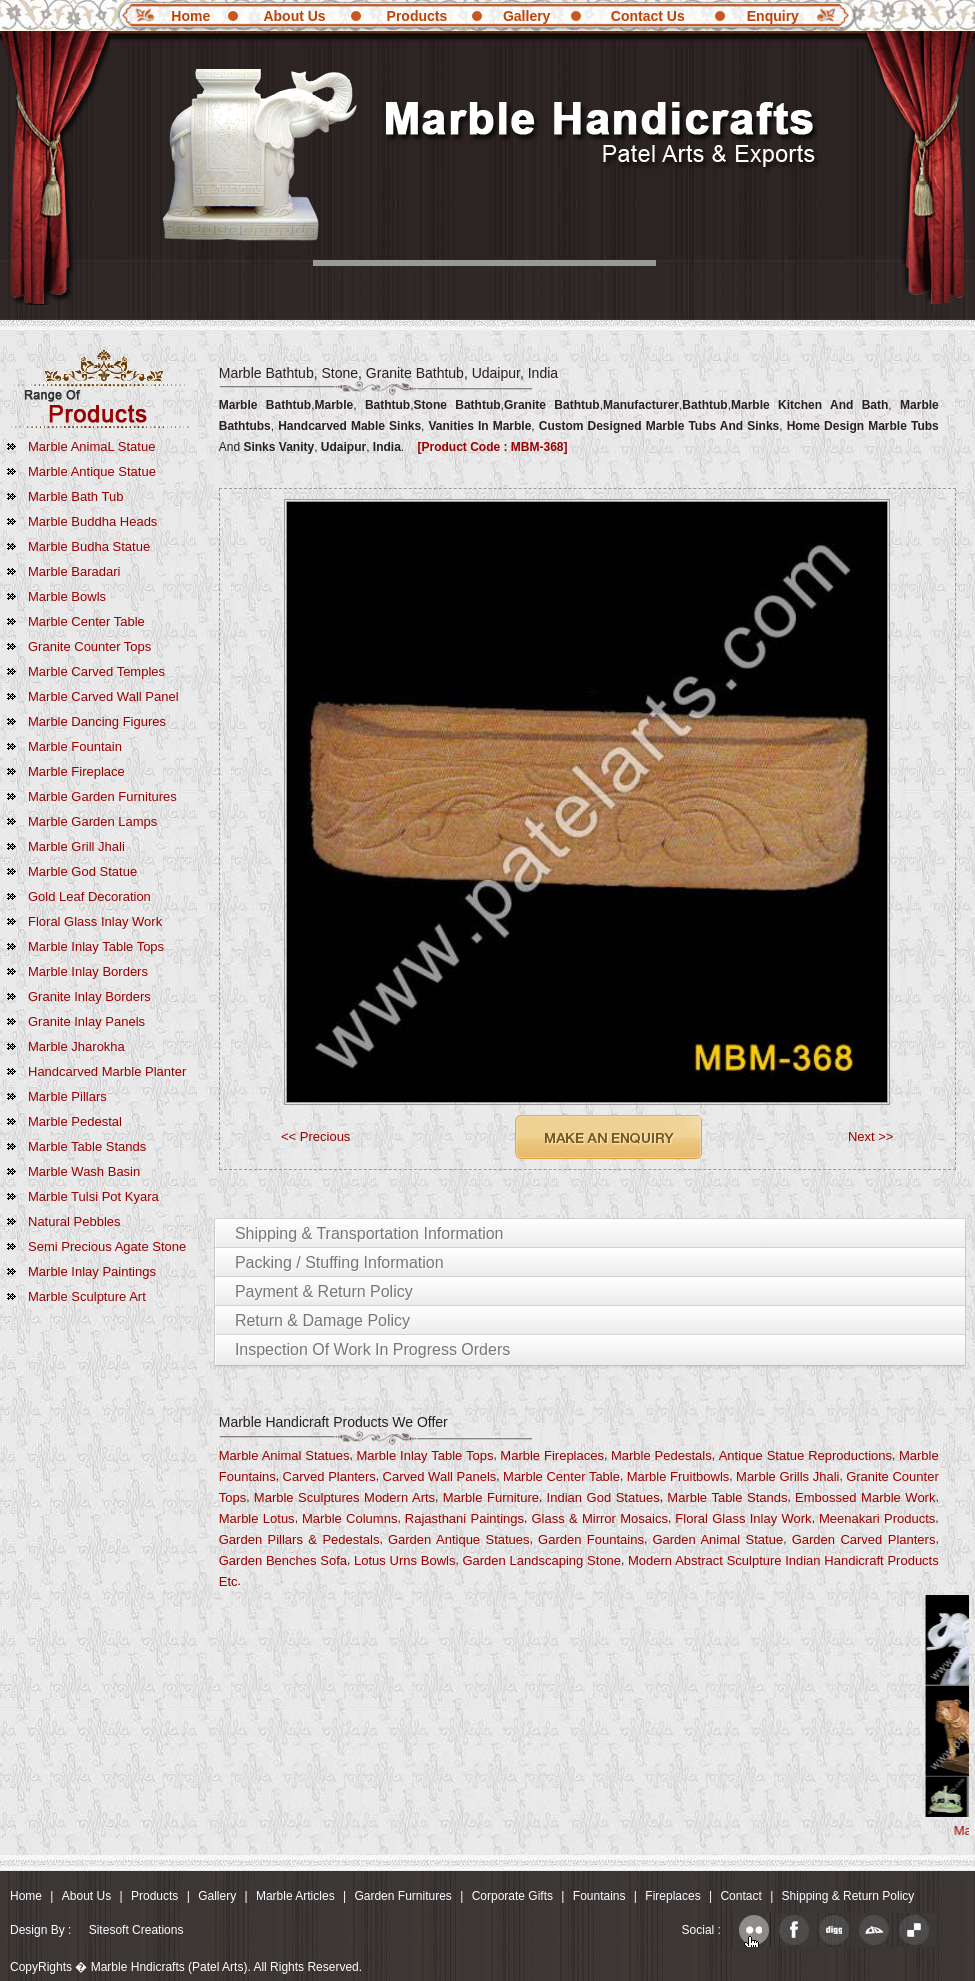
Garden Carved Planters (864, 1539)
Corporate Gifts (512, 1896)
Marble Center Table (86, 621)
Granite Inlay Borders (89, 996)
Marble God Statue (82, 871)
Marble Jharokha (76, 1046)
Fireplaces (672, 1896)
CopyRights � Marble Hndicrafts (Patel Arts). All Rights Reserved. (186, 1967)
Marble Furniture (491, 1497)
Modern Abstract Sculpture (705, 1560)
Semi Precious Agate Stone (107, 1246)
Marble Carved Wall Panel (103, 696)
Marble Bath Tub (75, 496)
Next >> (871, 1136)
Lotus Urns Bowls (405, 1560)
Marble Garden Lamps (92, 821)
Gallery (526, 16)
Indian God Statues (603, 1497)
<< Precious (315, 1136)
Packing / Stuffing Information (339, 1262)
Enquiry (773, 16)
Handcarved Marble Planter (107, 1071)
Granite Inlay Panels (86, 1021)
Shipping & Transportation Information (369, 1233)
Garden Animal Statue (717, 1539)
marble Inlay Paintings (92, 1271)
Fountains (599, 1896)
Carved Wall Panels (440, 1476)
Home (190, 16)
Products (417, 16)
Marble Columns (349, 1518)
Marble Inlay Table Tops (96, 946)
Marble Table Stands (87, 1146)
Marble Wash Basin (84, 1171)
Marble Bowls (67, 596)
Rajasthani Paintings (464, 1518)
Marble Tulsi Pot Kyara (93, 1196)
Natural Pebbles (74, 1221)
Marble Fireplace (76, 771)
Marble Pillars (67, 1096)
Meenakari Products (877, 1518)
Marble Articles (295, 1896)
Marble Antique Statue (92, 471)
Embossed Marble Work (865, 1497)
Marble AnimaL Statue (91, 446)
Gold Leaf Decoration (89, 896)
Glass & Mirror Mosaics (599, 1518)
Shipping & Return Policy (848, 1896)
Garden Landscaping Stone (541, 1560)
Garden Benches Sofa (283, 1560)
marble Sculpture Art (87, 1296)
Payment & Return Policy (324, 1291)
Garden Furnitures (402, 1896)
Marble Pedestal (75, 1121)
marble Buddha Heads (92, 521)
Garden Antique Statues (459, 1539)
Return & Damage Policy (322, 1320)
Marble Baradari (74, 571)
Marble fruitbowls (678, 1476)
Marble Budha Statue (89, 546)
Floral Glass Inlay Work (95, 921)
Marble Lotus (257, 1518)
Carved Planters (329, 1476)
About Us (294, 16)
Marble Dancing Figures (97, 721)
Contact (740, 1896)
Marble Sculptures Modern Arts (344, 1497)
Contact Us (648, 16)
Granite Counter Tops (89, 646)
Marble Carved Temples (96, 671)
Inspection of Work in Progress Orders (372, 1349)
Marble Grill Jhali (76, 846)
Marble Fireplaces (552, 1455)
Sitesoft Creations (136, 1930)
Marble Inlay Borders (88, 971)
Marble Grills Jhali (787, 1476)
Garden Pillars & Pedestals (299, 1539)
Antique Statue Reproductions (805, 1455)
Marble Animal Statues (284, 1455)
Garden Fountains (591, 1539)
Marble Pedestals (661, 1455)
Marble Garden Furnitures (102, 796)
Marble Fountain (75, 746)
